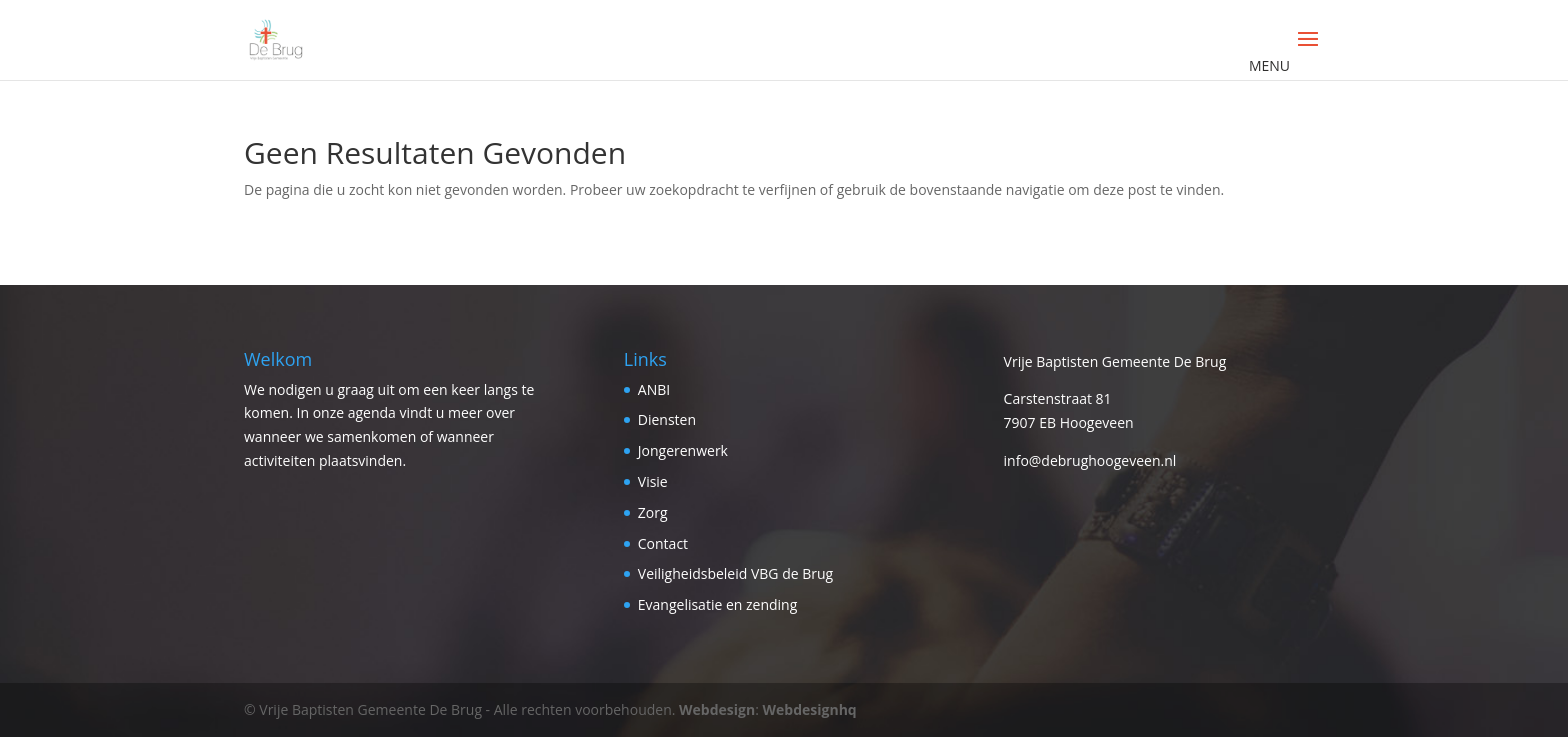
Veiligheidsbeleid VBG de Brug (735, 573)
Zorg (653, 512)
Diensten (667, 419)
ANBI (654, 389)
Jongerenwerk (683, 450)
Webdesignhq (810, 709)
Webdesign (717, 709)
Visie (653, 481)
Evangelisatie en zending (718, 604)
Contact (663, 543)
